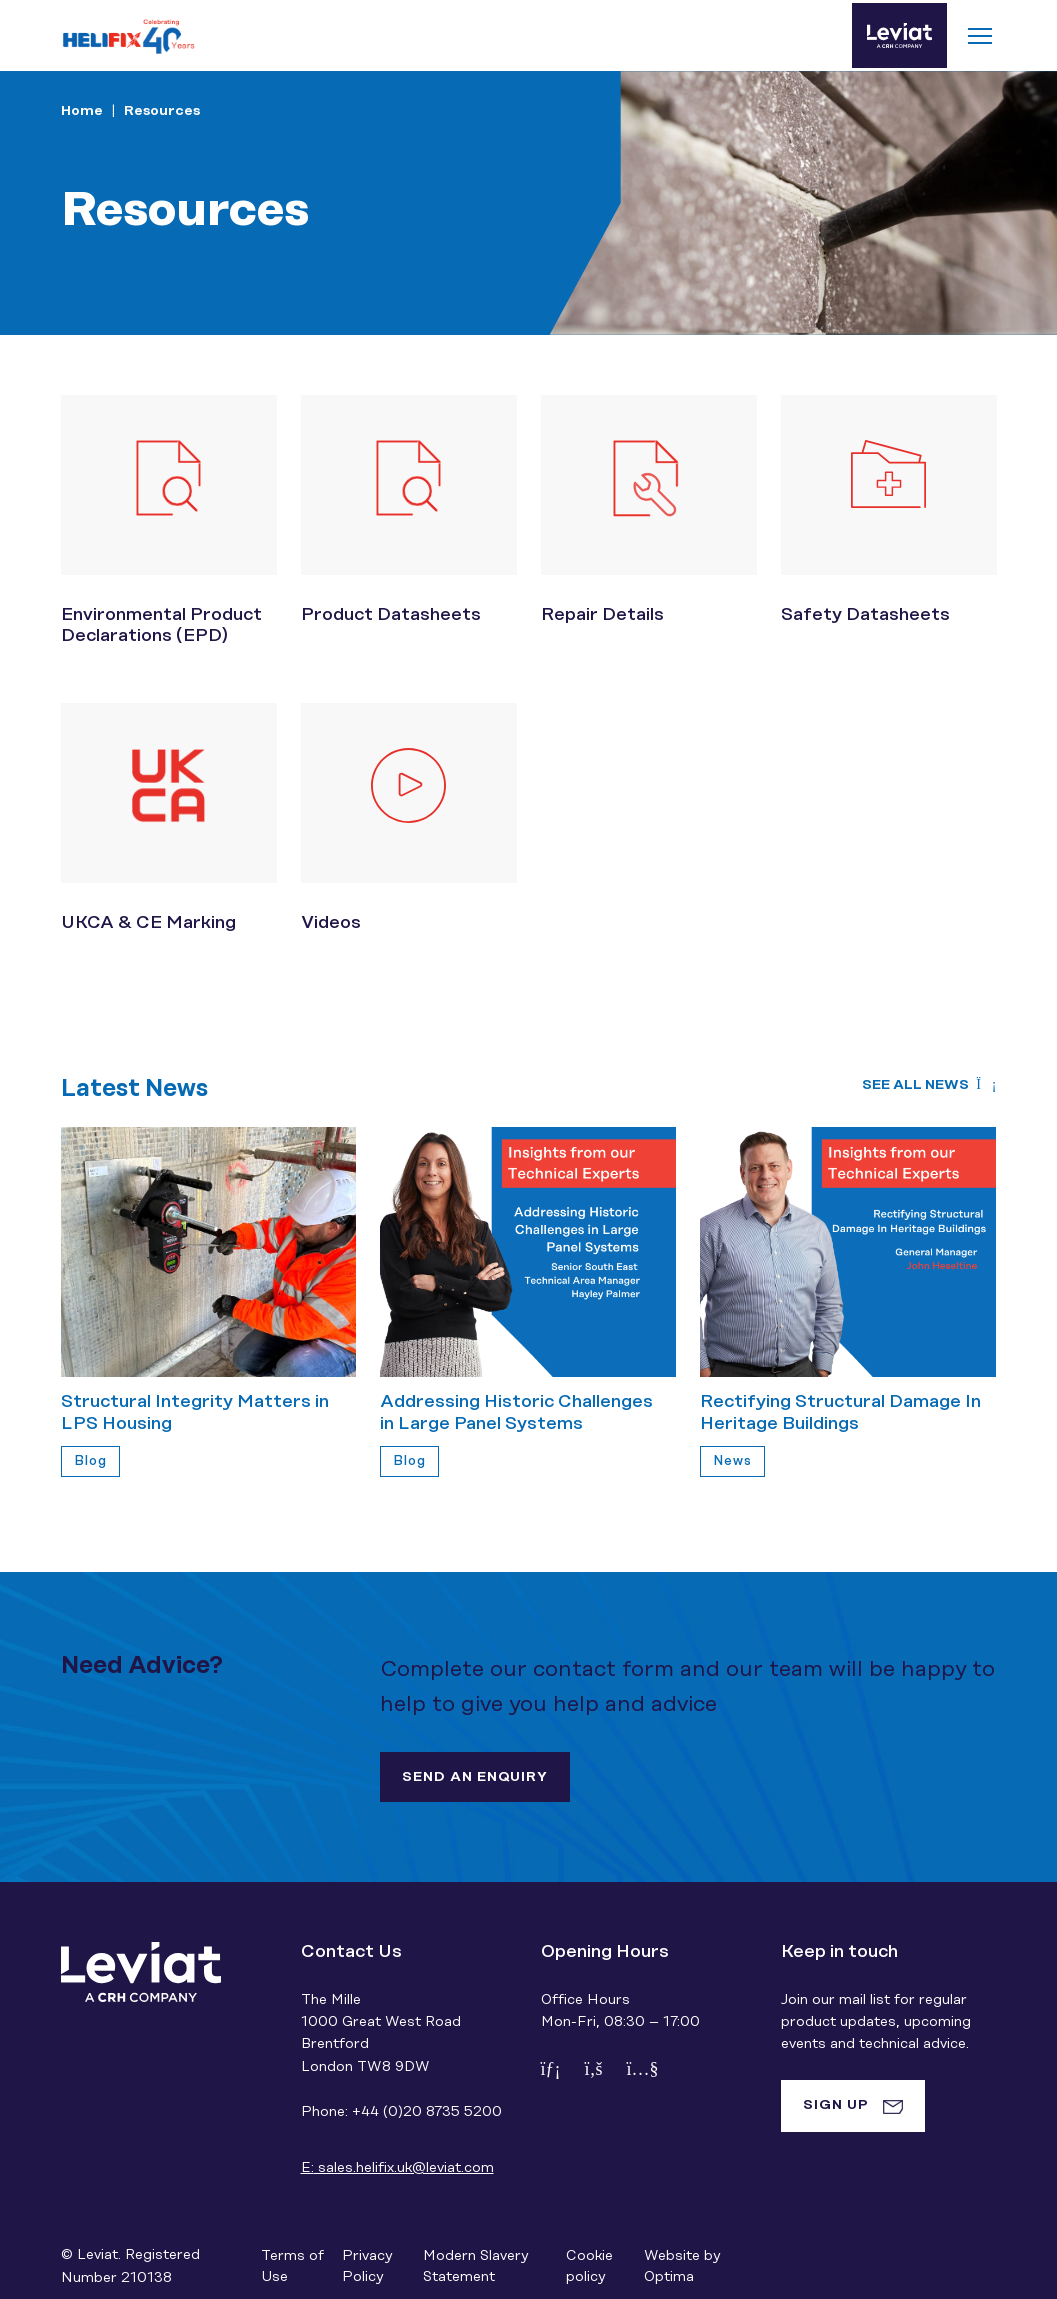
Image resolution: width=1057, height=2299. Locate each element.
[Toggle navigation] (980, 36)
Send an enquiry (475, 1777)
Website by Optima (682, 2266)
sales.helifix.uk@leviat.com (397, 2168)
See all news (929, 1085)
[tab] (853, 2106)
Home (82, 111)
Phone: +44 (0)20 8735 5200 (401, 2112)
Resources (162, 111)
